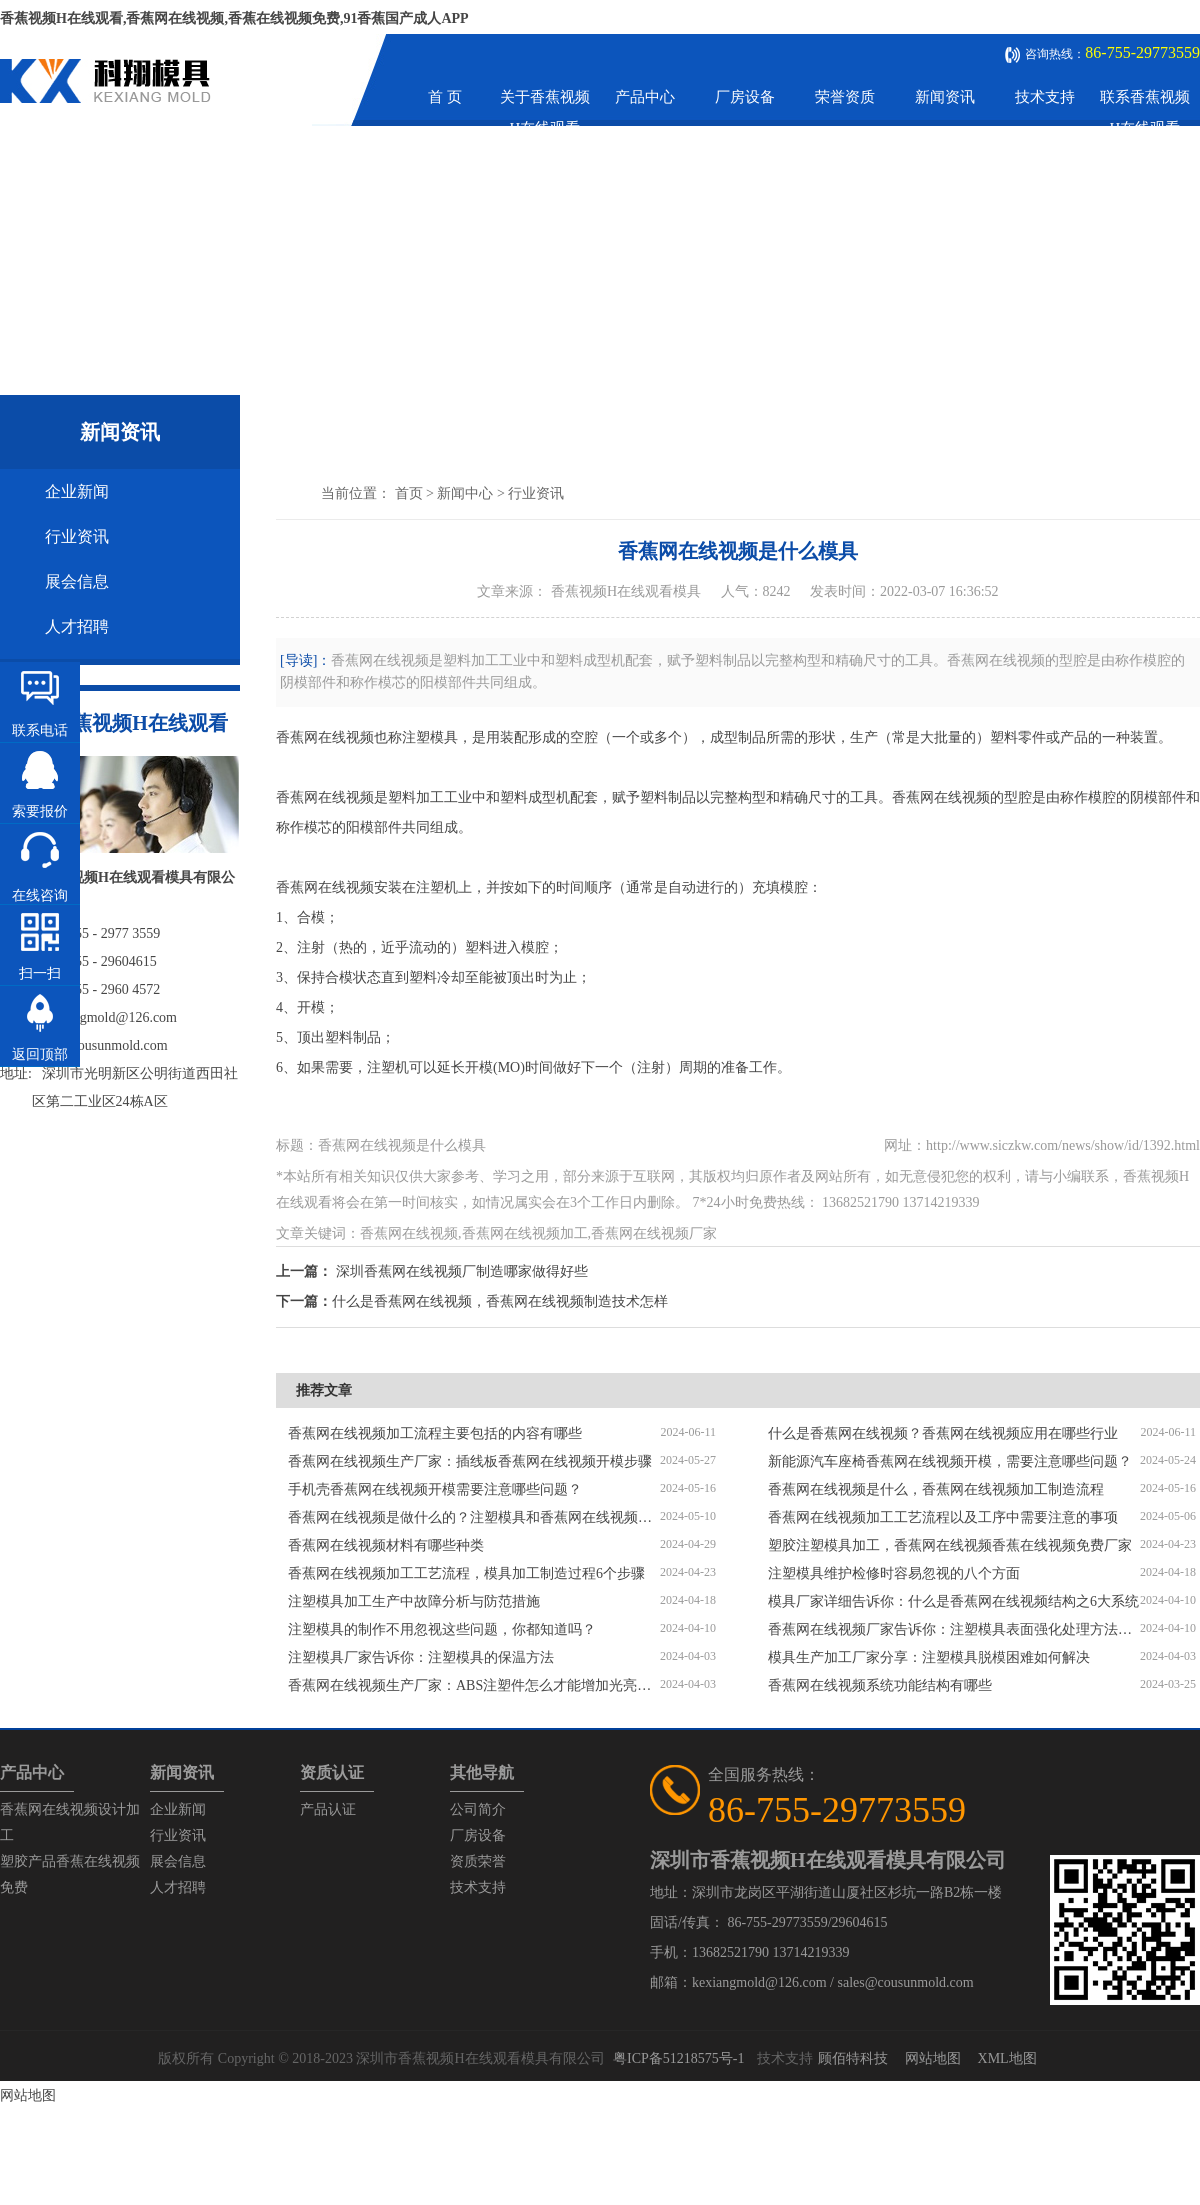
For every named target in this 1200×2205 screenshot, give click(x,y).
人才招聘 (77, 626)
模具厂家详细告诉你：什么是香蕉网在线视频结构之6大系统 (953, 1601)
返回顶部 (40, 1054)
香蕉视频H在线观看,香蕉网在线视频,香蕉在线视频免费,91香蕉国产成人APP (234, 18)
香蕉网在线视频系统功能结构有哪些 (880, 1685)
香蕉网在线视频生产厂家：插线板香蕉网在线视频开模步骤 (470, 1461)
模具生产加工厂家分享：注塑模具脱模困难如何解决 (929, 1657)
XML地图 (1007, 2058)
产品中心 (645, 97)
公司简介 (478, 1809)
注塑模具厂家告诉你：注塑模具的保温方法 (421, 1657)
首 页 (445, 97)
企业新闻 (77, 491)
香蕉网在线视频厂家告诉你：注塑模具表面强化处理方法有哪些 (954, 1629)
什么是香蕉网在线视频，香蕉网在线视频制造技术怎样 (500, 1301)
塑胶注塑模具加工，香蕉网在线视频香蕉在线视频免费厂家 (950, 1545)
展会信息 (77, 581)
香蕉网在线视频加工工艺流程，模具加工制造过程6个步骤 (466, 1573)
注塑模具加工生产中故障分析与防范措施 (414, 1601)
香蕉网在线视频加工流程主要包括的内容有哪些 (435, 1433)
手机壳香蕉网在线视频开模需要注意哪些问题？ (435, 1489)
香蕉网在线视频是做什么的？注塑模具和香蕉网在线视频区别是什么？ (474, 1517)
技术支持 (1045, 97)
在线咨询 (40, 895)
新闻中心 (465, 493)
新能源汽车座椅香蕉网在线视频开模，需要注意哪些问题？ (950, 1461)
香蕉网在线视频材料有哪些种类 (386, 1545)
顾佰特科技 (853, 2058)
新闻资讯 (945, 97)
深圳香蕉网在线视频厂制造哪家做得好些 (462, 1271)
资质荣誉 (478, 1861)
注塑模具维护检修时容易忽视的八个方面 (894, 1573)
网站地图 (933, 2058)
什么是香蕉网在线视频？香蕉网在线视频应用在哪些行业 (943, 1433)
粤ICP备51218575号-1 (678, 2058)
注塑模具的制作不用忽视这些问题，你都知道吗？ (442, 1629)
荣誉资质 (845, 97)
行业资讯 (77, 536)
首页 (409, 493)
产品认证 (328, 1809)
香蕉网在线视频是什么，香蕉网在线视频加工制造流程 (936, 1489)
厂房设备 (745, 97)
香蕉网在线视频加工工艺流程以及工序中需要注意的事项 (943, 1517)
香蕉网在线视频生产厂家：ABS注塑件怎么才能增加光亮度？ (474, 1685)
